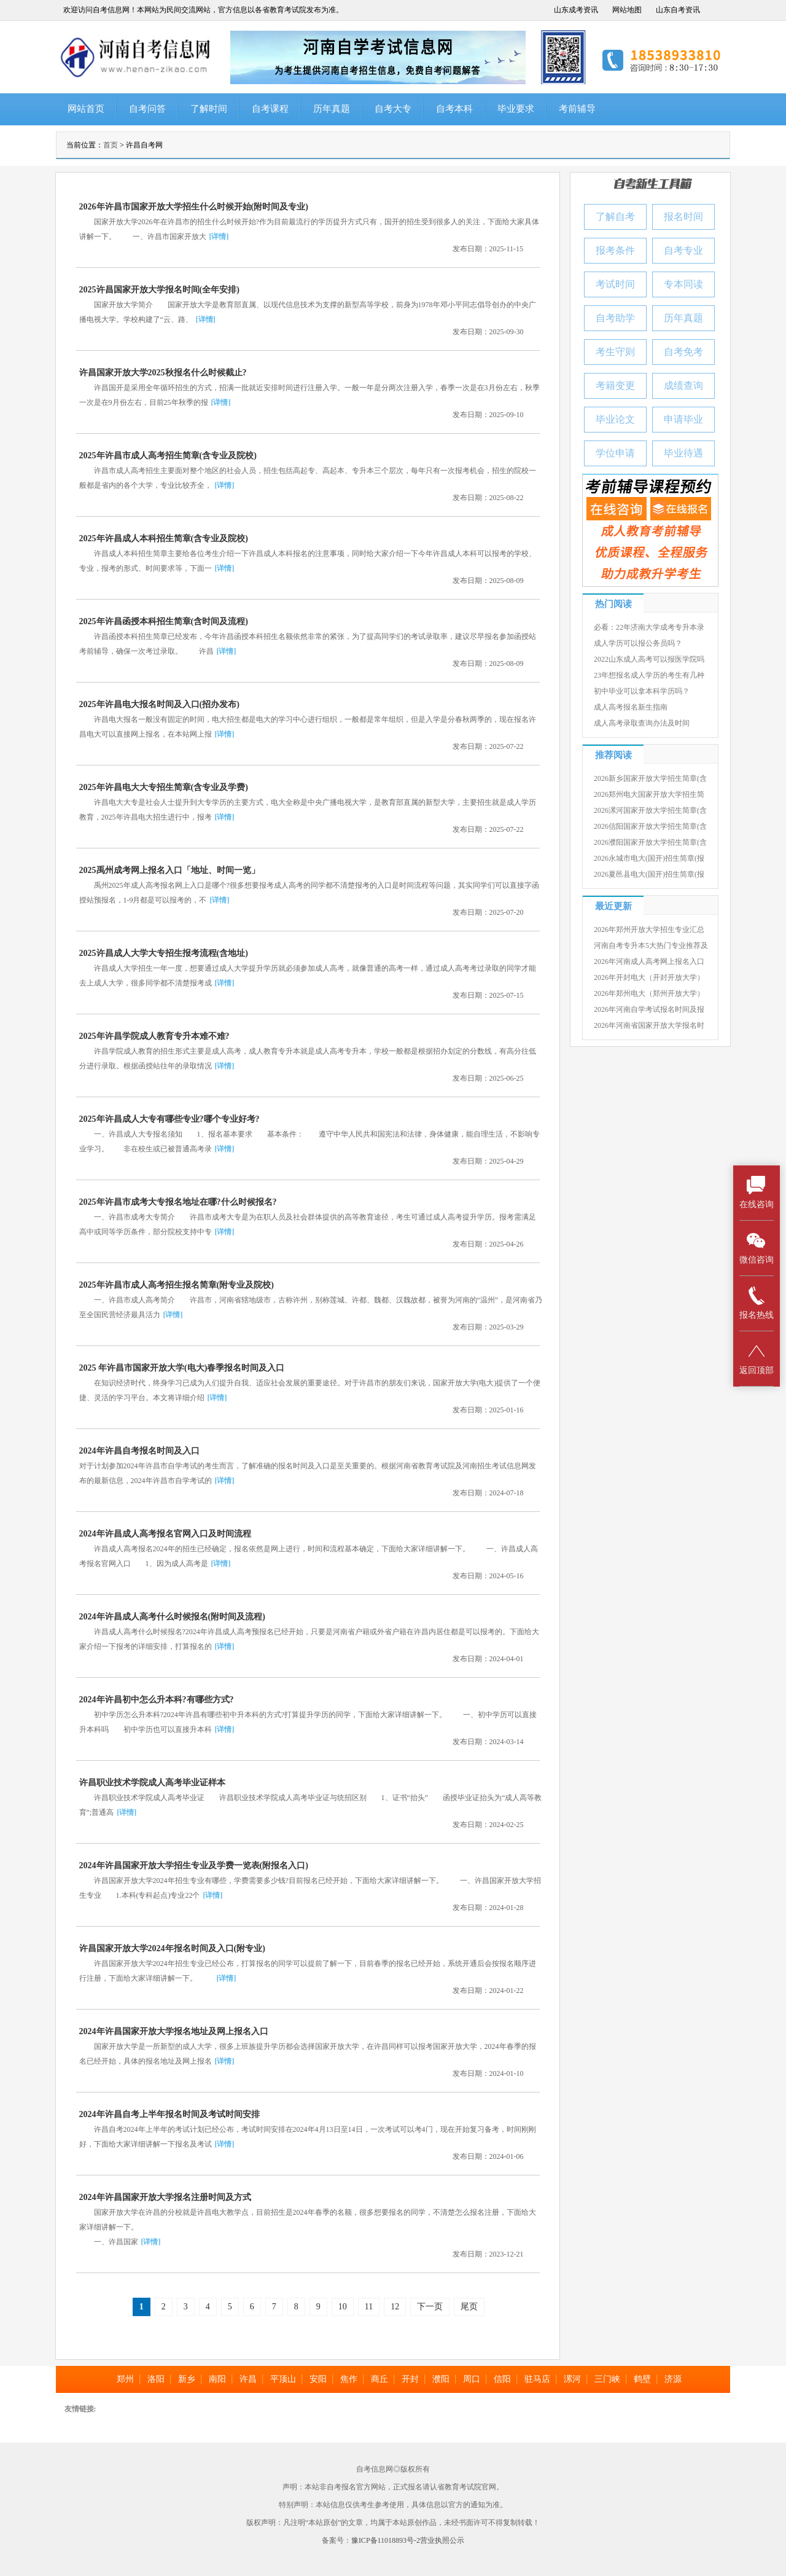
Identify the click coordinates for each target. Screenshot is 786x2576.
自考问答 (147, 109)
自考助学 (615, 318)
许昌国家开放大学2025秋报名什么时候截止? (163, 372)
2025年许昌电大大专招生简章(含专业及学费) (163, 787)
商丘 (379, 2379)
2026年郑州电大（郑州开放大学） (649, 993)
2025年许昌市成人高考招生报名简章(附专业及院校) (176, 1285)
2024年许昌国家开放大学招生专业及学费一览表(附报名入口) (193, 1865)
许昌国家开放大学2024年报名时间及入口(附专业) (172, 1948)
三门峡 (607, 2379)
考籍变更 (615, 385)
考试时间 (615, 284)
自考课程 (270, 109)
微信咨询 (756, 1247)
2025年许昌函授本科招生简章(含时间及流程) (163, 621)
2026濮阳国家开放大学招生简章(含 (650, 842)
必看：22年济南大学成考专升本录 (649, 627)
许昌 (248, 2379)
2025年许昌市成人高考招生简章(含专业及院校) (168, 455)
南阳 (217, 2379)
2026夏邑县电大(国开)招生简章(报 (649, 874)
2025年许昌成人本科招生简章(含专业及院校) (163, 538)
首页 (110, 145)
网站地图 (627, 10)
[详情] (219, 236)
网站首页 (86, 109)
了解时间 (208, 109)
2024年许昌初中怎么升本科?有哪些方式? (156, 1699)
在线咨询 (756, 1192)
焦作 (348, 2379)
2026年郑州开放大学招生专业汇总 (649, 929)
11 (369, 2306)
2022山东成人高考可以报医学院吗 (649, 659)
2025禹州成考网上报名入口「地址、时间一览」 (169, 870)
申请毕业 (683, 419)
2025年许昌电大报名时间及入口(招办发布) (159, 704)
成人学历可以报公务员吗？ (638, 643)
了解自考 (615, 216)
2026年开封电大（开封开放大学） (649, 977)
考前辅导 (577, 109)
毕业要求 (515, 109)
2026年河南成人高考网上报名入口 (649, 961)
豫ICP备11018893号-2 (385, 2540)
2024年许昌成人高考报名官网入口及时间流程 (165, 1533)
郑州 (125, 2379)
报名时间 (683, 216)
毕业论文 (615, 419)
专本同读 (683, 284)
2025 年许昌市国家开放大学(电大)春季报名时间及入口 (182, 1367)
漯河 (572, 2379)
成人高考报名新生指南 (630, 707)
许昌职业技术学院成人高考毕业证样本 (152, 1782)
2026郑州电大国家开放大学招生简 (649, 794)
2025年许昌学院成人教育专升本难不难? (154, 1036)
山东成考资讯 (576, 10)
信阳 (502, 2379)
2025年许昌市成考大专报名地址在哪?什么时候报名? (178, 1202)
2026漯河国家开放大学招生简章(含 (650, 810)
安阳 (318, 2379)
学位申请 (615, 453)
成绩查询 (683, 385)
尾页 (469, 2306)
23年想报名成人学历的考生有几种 (649, 675)
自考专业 (683, 250)
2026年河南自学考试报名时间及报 (649, 1009)
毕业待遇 (683, 453)
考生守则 (615, 351)
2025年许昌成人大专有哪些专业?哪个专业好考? (169, 1119)
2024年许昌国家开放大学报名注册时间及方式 (165, 2197)
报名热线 (756, 1303)
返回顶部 (756, 1358)
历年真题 (331, 109)
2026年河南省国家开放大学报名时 (649, 1025)
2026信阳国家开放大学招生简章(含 (650, 826)
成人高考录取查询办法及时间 (642, 723)
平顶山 (283, 2379)
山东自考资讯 (678, 10)
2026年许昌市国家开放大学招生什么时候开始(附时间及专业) (193, 206)
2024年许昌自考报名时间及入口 (139, 1450)
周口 (471, 2379)
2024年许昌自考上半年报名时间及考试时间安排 (169, 2114)
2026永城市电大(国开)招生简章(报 (649, 858)
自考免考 (683, 351)
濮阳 (440, 2379)
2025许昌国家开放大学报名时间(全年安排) (159, 289)
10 (342, 2306)
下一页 (430, 2306)
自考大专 (393, 109)
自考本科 (454, 109)
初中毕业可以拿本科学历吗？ (642, 691)
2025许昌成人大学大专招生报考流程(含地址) (163, 953)
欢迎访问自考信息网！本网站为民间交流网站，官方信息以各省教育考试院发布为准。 (203, 10)
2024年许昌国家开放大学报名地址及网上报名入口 (173, 2031)
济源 (673, 2379)
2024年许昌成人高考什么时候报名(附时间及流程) (172, 1616)
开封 (410, 2379)
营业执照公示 (442, 2540)
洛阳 (156, 2379)
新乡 (186, 2379)
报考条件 (615, 250)
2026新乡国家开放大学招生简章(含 (650, 778)
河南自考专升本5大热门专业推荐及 (651, 945)
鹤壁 (642, 2379)
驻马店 (537, 2379)
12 (395, 2306)
